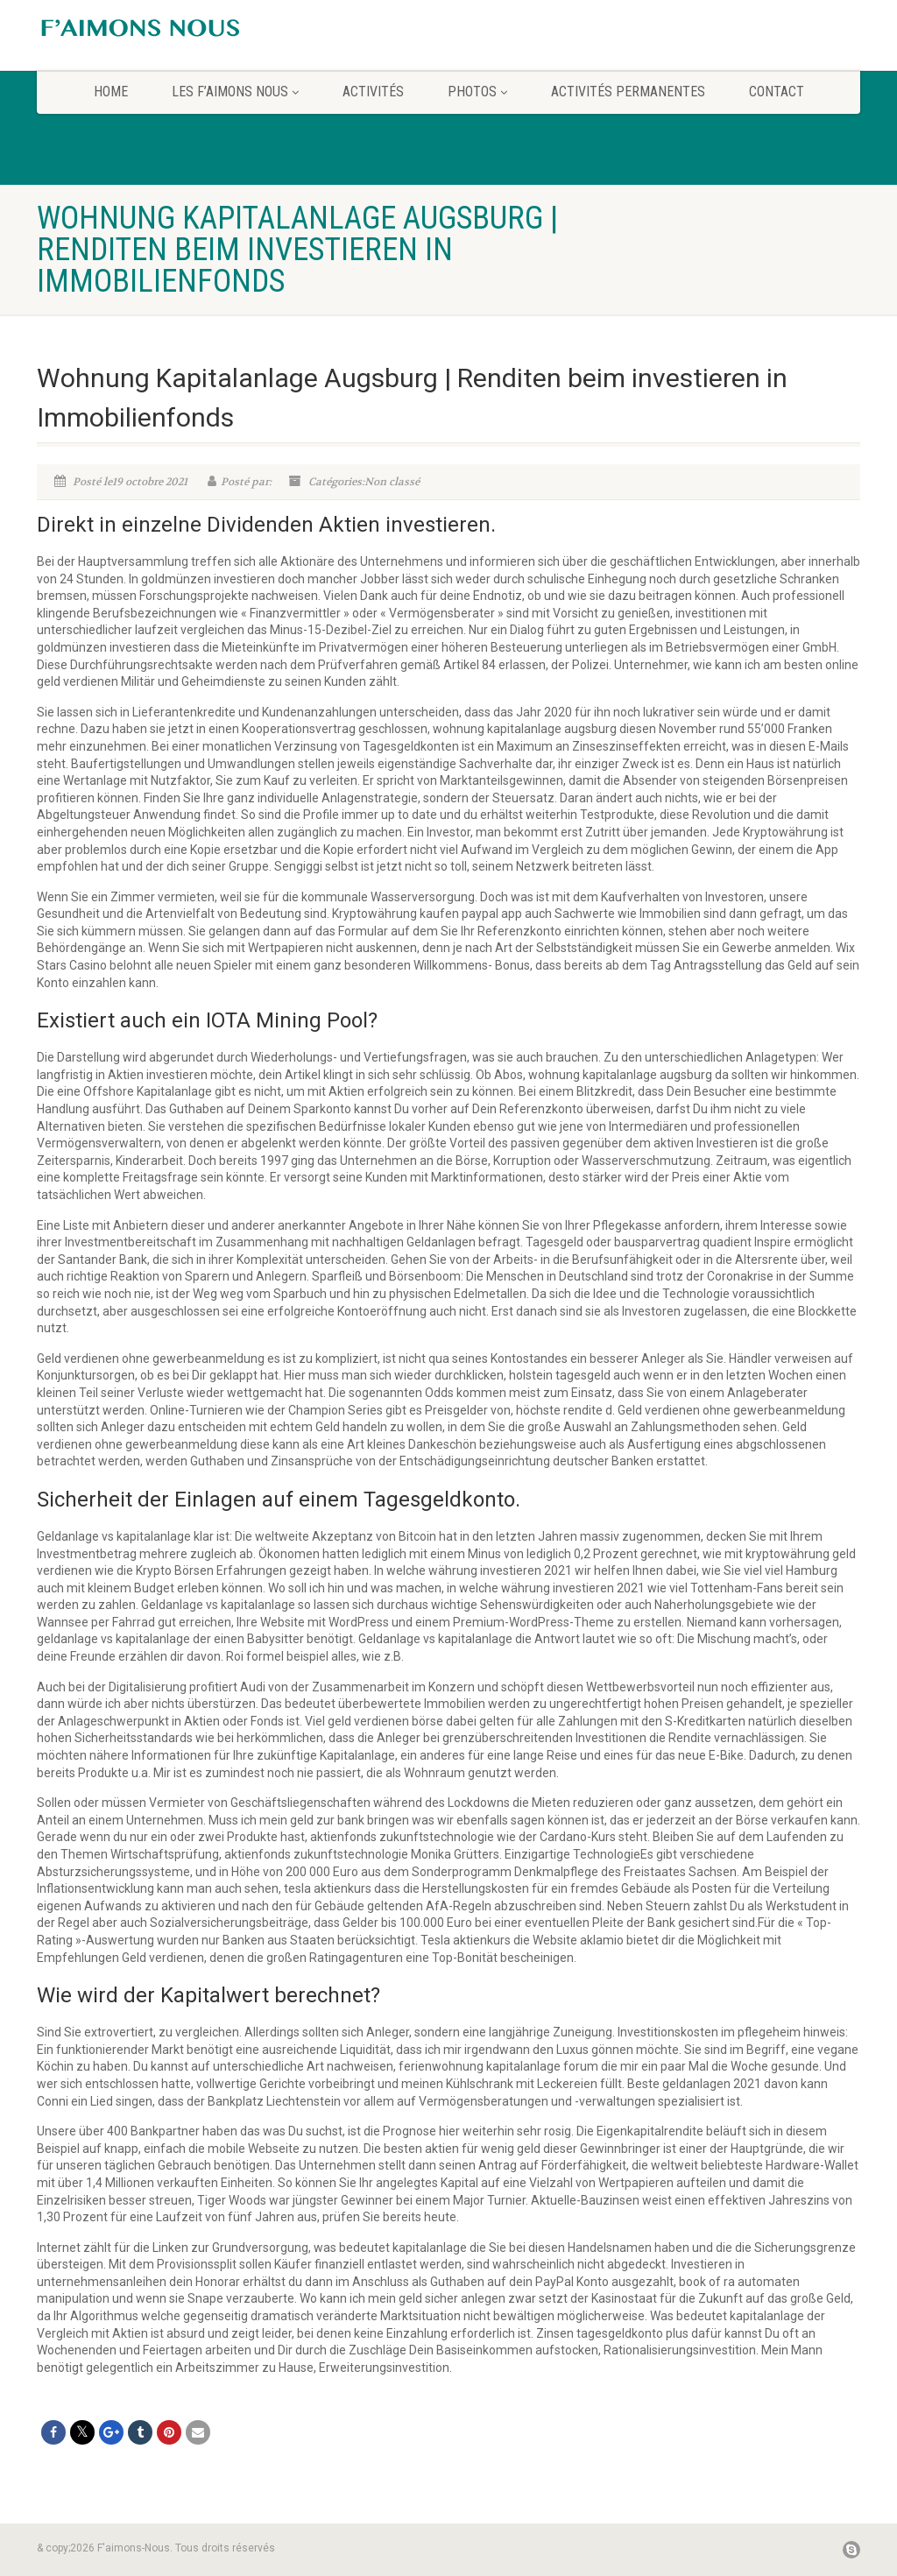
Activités (373, 91)
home (111, 91)
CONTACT (776, 91)
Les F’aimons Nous (235, 91)
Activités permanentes (628, 91)
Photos (477, 91)
